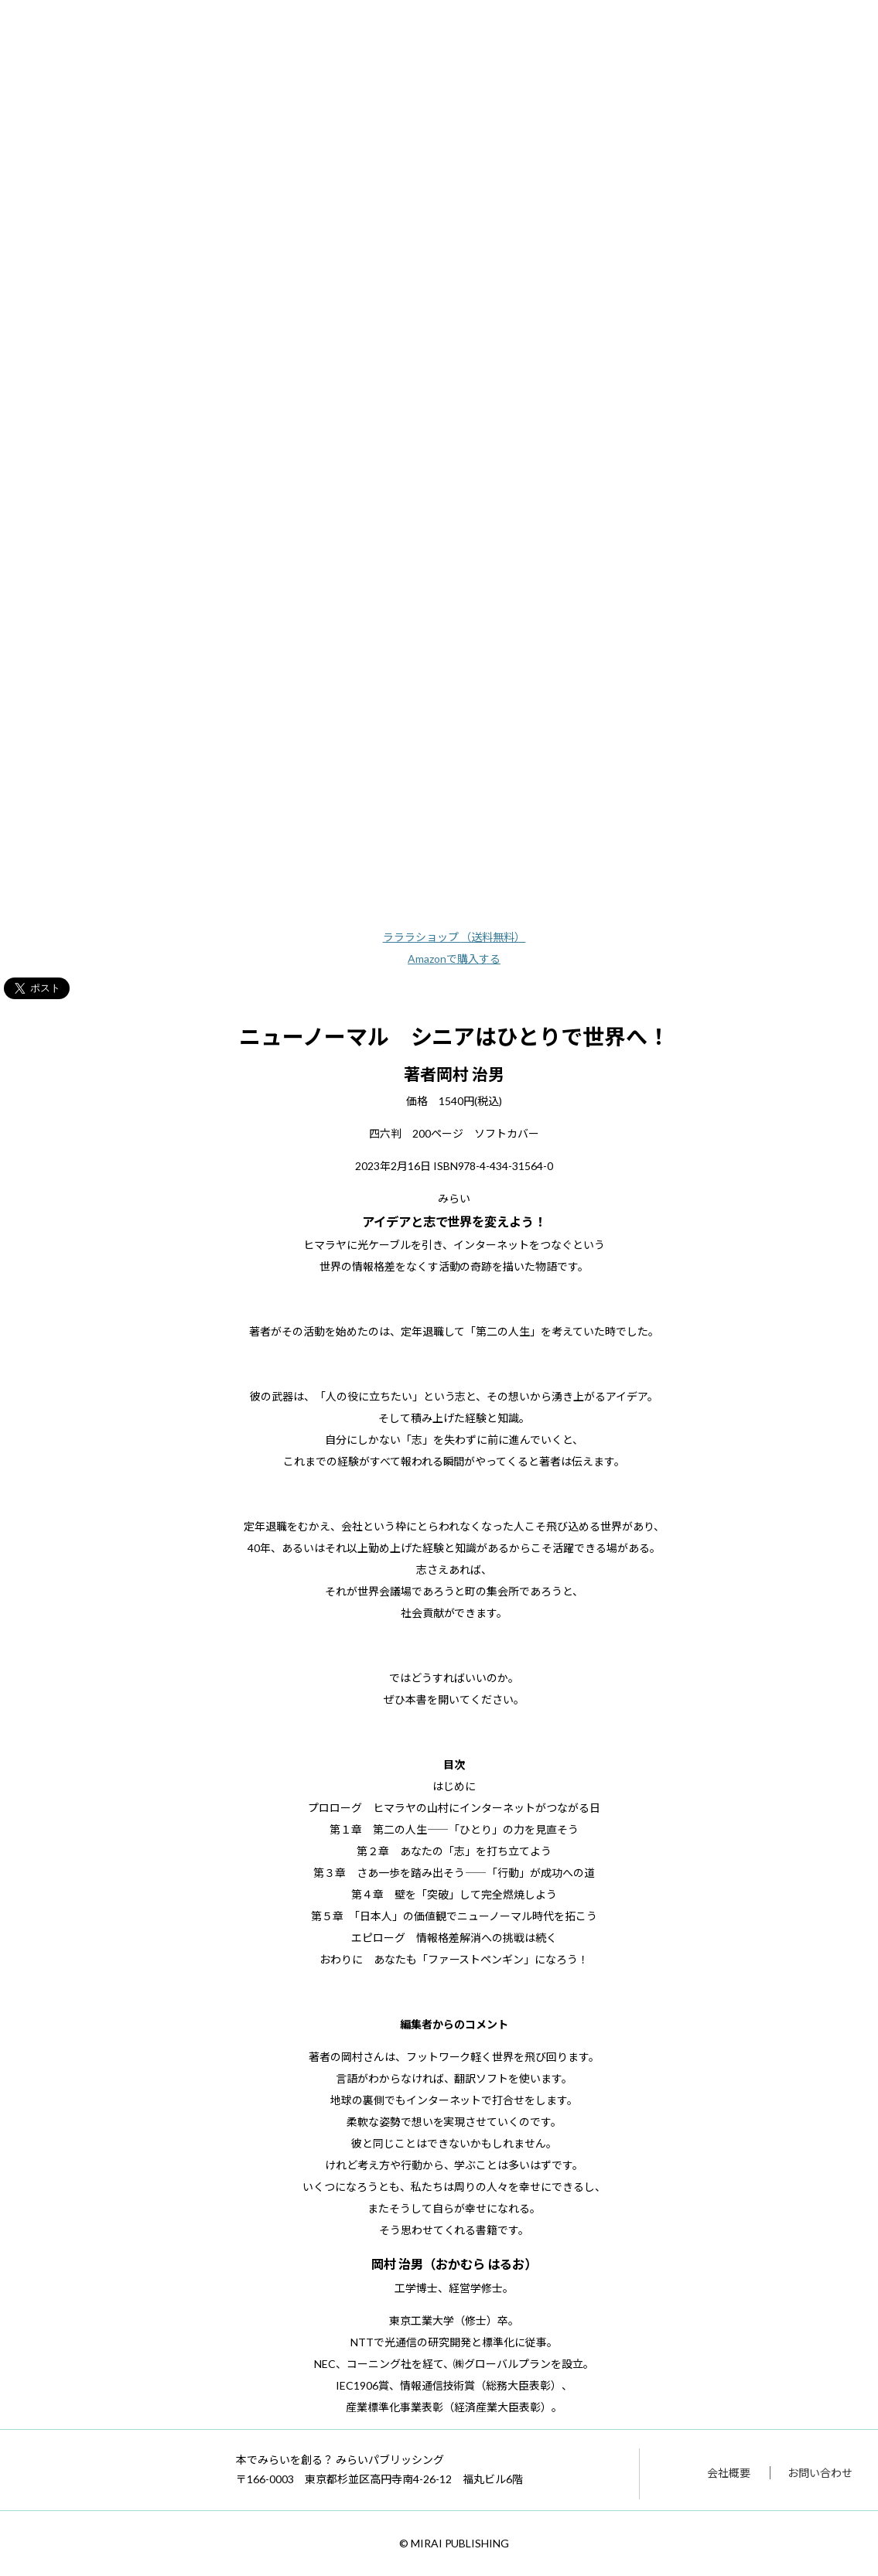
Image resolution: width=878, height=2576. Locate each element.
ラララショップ (454, 936)
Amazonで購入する (454, 958)
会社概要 (728, 2472)
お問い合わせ (819, 2472)
